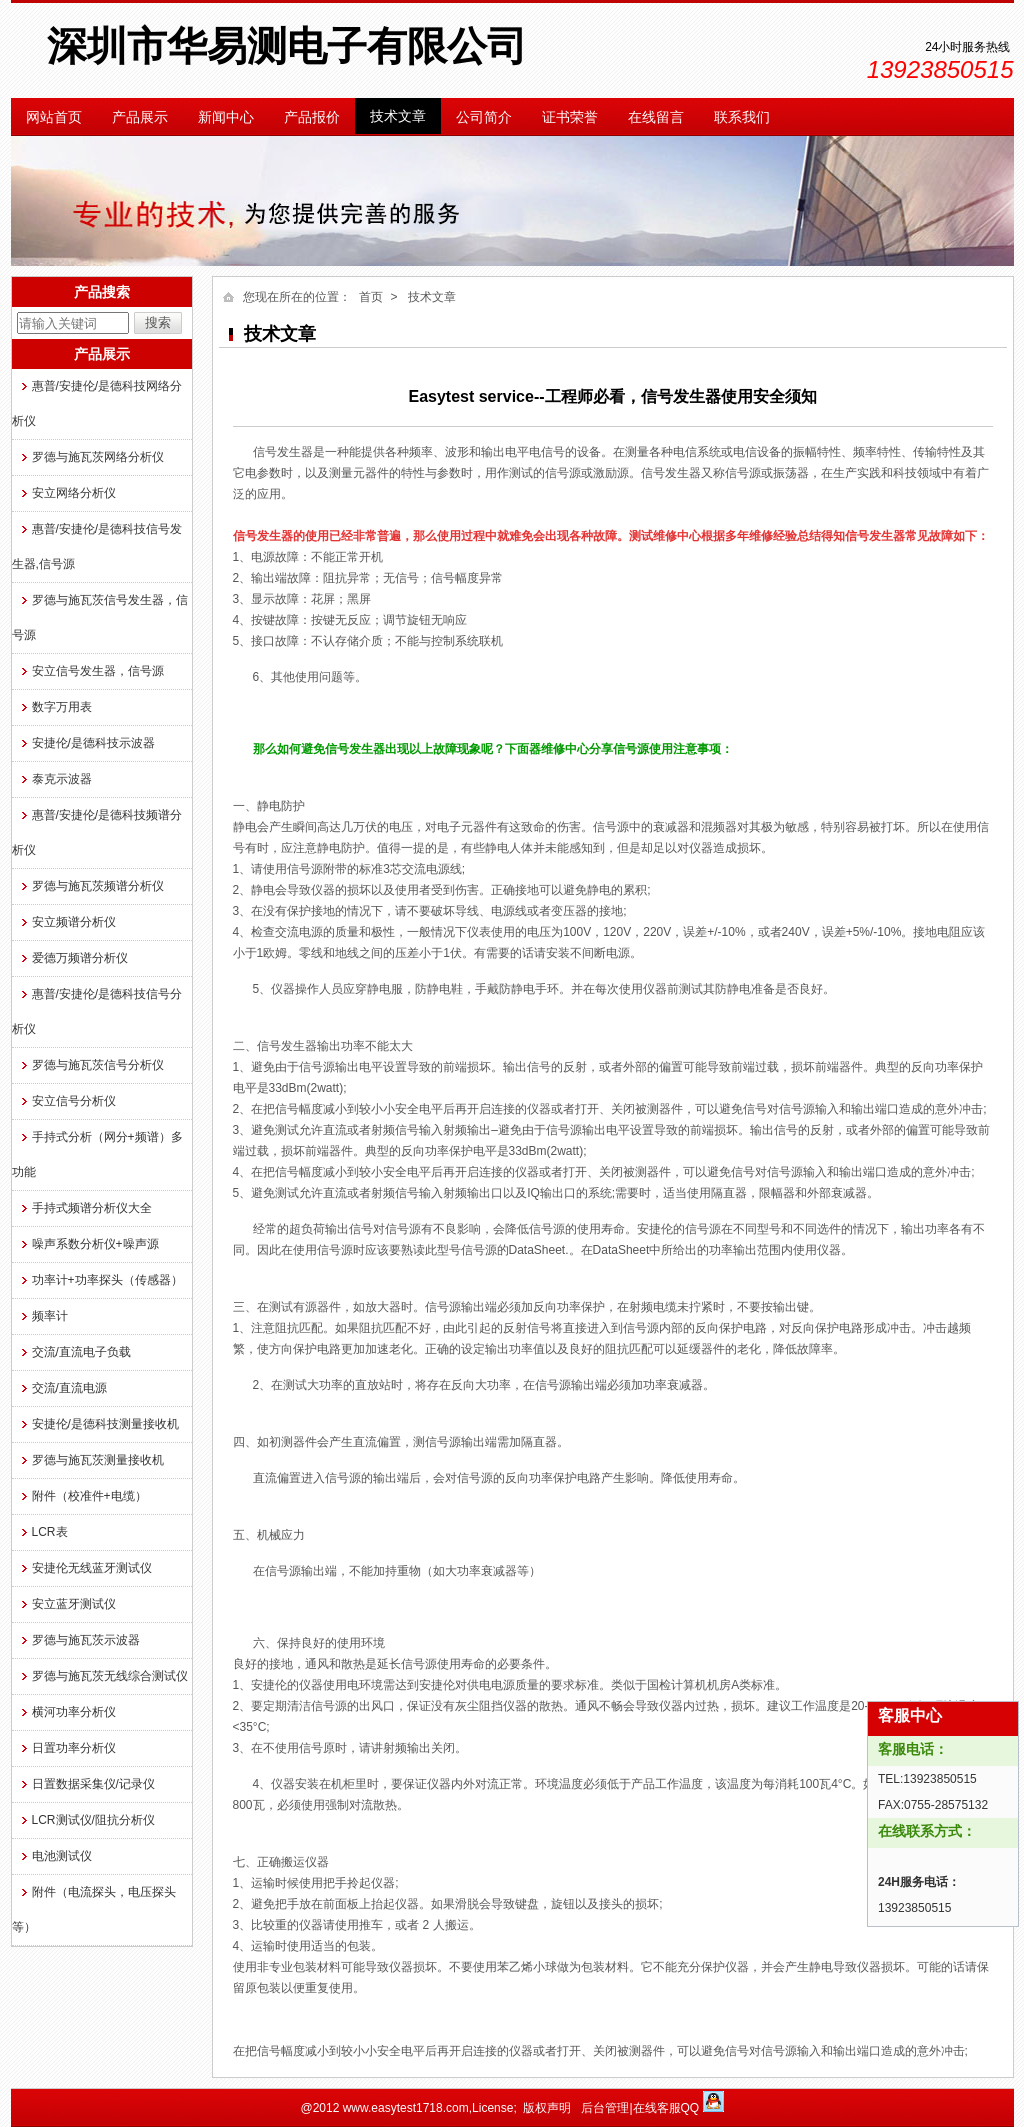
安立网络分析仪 (74, 493)
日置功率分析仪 (74, 1748)
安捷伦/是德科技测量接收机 (105, 1424)
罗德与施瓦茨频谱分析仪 (98, 886)
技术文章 (398, 116)
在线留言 (656, 117)
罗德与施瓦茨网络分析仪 (98, 457)
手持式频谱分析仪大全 (92, 1208)
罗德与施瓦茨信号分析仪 (98, 1065)
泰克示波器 (62, 779)
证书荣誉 (570, 117)
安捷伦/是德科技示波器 (93, 743)
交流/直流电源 (69, 1388)
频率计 (50, 1316)
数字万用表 (62, 707)
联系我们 (742, 117)
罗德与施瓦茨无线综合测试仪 (110, 1676)
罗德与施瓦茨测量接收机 (98, 1460)
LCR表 (50, 1532)
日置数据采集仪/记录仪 (93, 1784)
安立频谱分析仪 (74, 922)
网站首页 (54, 117)
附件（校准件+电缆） (89, 1496)
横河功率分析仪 (74, 1712)
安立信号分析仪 (74, 1101)
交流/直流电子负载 (81, 1352)
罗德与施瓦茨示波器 (86, 1640)
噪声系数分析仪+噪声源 (95, 1244)
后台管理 (605, 2108)
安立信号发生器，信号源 (98, 671)
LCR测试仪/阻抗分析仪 (93, 1820)
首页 (371, 297)
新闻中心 (226, 117)
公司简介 (484, 117)
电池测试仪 (62, 1856)
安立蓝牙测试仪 (74, 1604)
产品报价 (312, 117)
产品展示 (140, 117)
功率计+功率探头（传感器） (107, 1280)
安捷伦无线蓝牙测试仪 (92, 1568)
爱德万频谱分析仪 (80, 958)
